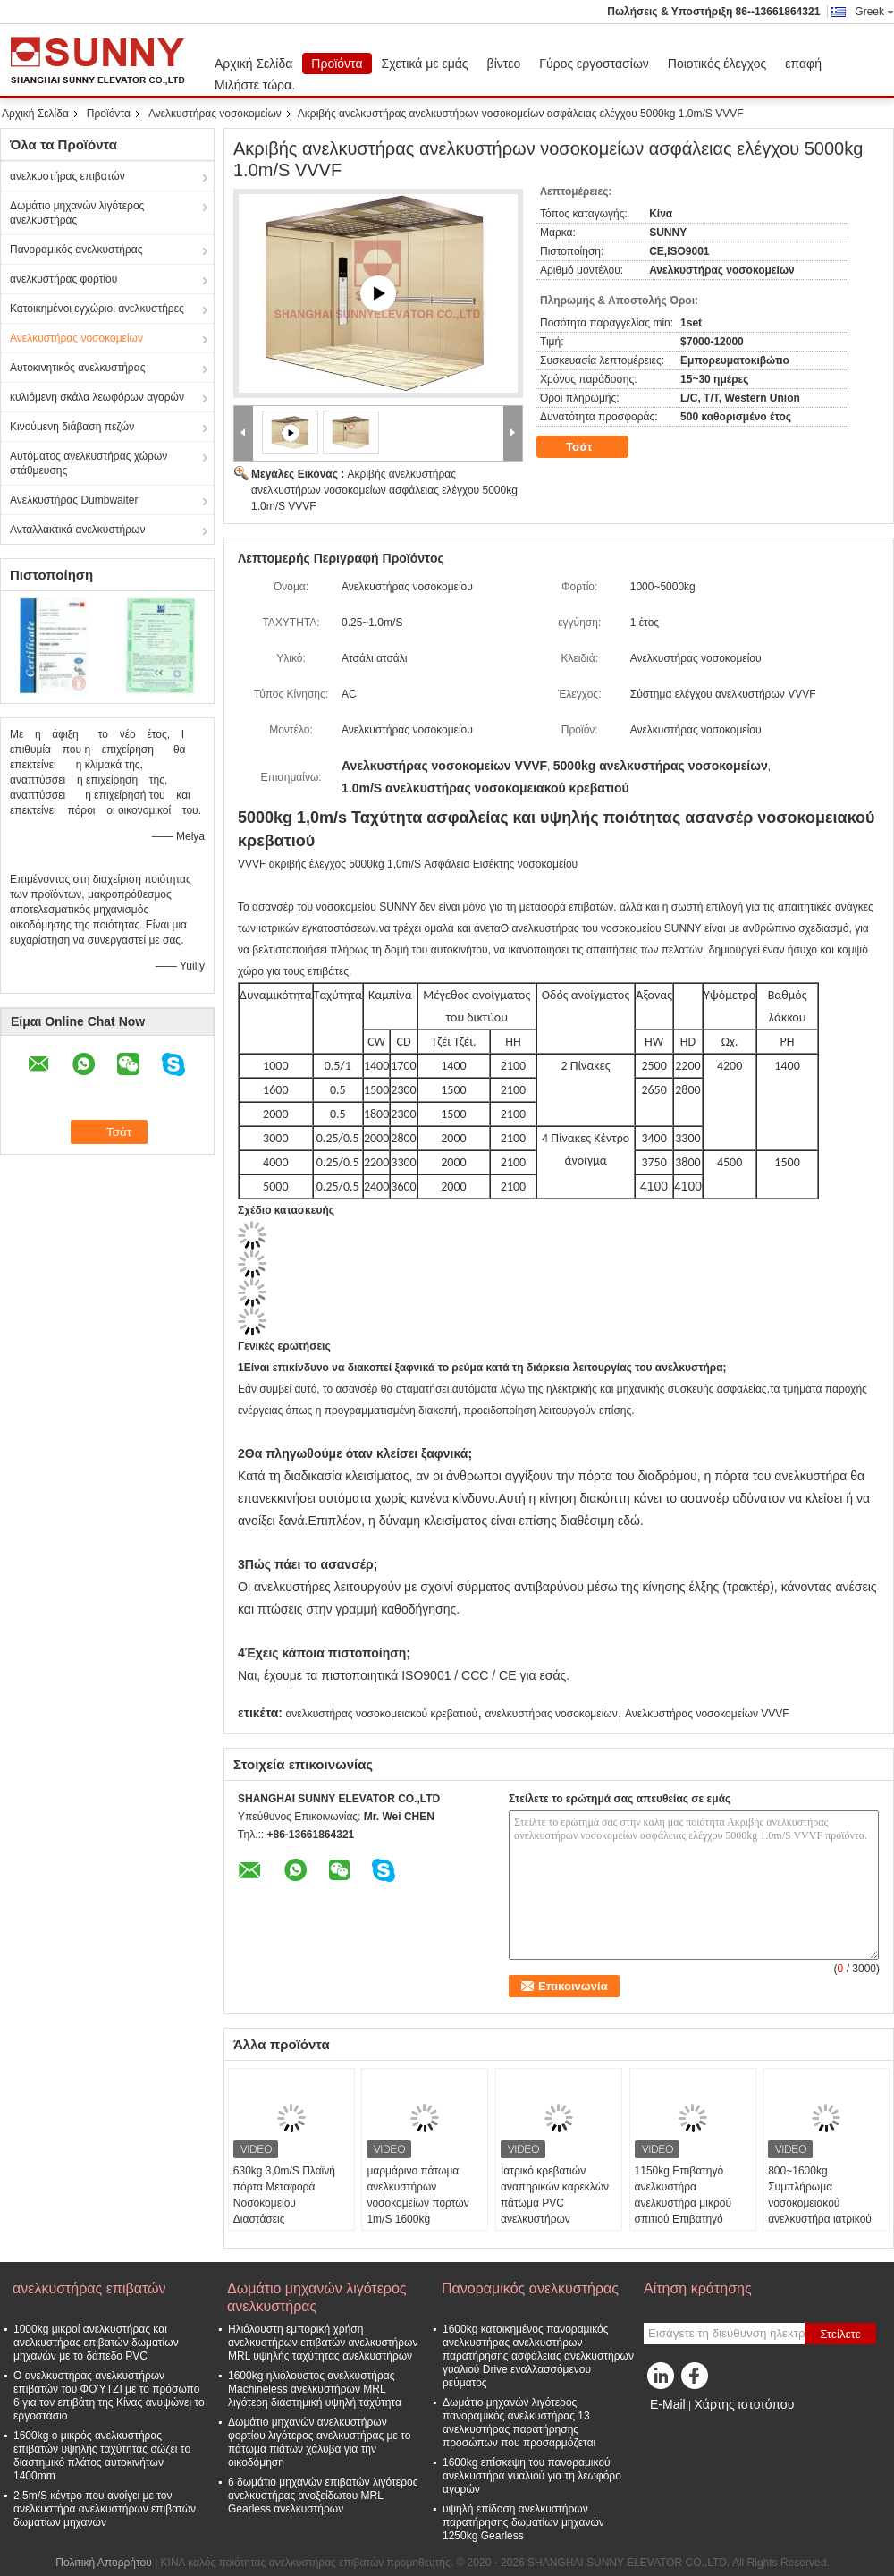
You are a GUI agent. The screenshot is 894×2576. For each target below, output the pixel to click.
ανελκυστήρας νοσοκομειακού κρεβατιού (381, 1713)
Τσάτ (591, 447)
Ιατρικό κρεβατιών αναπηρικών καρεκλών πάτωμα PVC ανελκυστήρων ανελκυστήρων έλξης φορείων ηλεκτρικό (555, 2211)
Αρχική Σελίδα (253, 63)
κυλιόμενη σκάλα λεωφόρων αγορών (97, 397)
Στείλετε (840, 2334)
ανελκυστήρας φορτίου (63, 279)
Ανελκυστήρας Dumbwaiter (74, 500)
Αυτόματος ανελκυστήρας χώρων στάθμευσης (88, 463)
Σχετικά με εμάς (425, 63)
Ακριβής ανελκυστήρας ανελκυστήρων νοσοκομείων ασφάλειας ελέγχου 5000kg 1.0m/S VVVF (384, 490)
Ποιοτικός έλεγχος (717, 63)
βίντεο (504, 63)
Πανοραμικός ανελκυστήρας (76, 249)
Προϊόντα (336, 63)
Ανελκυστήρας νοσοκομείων (215, 113)
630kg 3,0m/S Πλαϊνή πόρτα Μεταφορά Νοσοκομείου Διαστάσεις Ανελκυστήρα (284, 2203)
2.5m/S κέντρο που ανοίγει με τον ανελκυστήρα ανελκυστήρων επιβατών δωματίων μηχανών (104, 2509)
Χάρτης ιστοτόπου (744, 2404)
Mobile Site (675, 2426)
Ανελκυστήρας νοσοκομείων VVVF (707, 1713)
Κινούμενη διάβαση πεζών (72, 426)
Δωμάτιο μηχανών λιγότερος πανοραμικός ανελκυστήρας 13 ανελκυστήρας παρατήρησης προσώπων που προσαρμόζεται (519, 2422)
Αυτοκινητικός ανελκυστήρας (77, 367)
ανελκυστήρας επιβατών (67, 176)
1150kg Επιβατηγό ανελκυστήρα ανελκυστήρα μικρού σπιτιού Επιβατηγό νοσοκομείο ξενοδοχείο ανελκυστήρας (689, 2211)
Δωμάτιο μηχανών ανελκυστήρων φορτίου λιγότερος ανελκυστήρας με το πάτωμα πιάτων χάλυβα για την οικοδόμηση (319, 2442)
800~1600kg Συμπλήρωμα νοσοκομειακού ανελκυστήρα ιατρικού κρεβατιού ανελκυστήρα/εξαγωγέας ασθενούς (825, 2211)
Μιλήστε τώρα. (255, 85)
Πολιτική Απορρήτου (103, 2562)
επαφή (803, 63)
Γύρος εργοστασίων (594, 63)
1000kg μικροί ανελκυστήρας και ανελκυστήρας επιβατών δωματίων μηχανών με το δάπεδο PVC (96, 2342)
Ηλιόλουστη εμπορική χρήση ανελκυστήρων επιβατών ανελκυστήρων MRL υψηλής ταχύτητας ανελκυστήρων (322, 2342)
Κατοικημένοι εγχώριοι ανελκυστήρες (97, 308)
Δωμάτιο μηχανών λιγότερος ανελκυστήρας (77, 212)
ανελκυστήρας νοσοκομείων (551, 1713)
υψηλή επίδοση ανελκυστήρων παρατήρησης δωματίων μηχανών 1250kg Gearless (523, 2522)
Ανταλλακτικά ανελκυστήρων (77, 529)
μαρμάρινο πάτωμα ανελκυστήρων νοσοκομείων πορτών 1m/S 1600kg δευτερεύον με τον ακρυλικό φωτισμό (417, 2211)
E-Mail (668, 2404)
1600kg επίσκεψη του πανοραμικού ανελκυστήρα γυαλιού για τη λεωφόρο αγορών (532, 2476)
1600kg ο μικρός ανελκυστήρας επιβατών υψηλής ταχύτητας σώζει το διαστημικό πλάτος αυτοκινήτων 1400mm (101, 2455)
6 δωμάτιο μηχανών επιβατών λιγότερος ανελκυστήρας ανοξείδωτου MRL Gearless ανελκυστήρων (322, 2495)
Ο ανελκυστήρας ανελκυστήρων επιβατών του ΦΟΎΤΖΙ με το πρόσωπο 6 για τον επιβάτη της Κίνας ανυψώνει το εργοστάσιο (109, 2395)
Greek (874, 11)
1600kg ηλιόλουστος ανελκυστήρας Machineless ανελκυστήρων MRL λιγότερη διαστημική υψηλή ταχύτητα (314, 2389)
